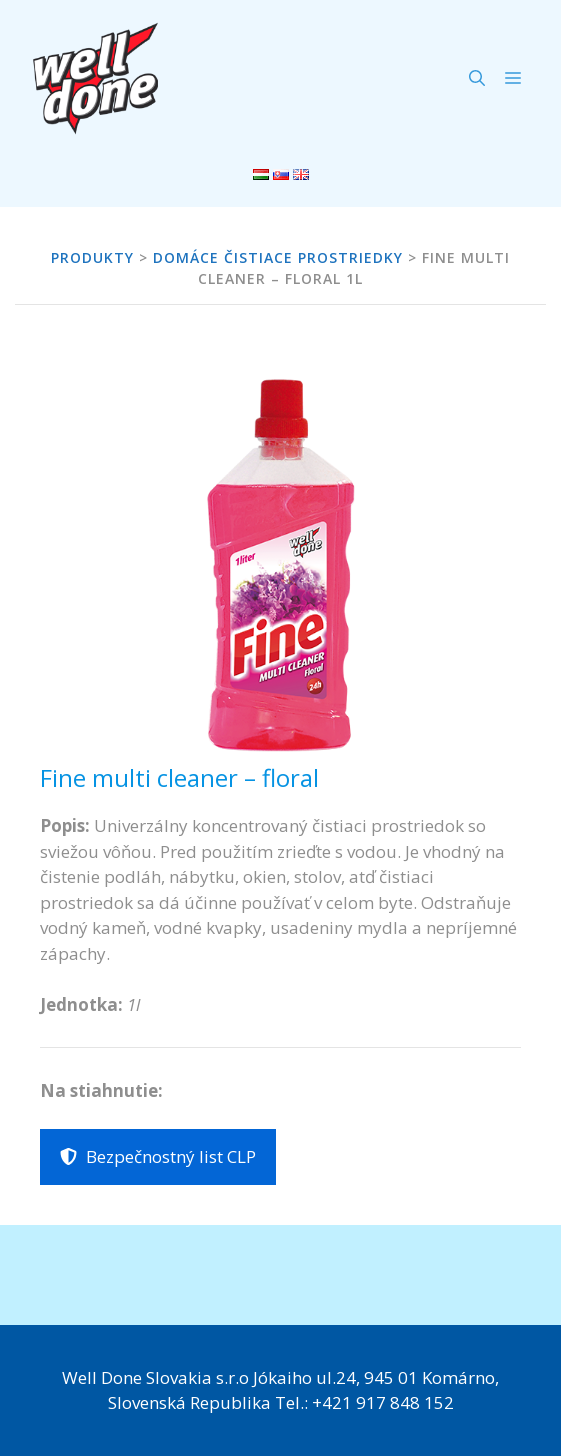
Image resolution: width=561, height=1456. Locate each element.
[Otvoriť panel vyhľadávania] (477, 78)
